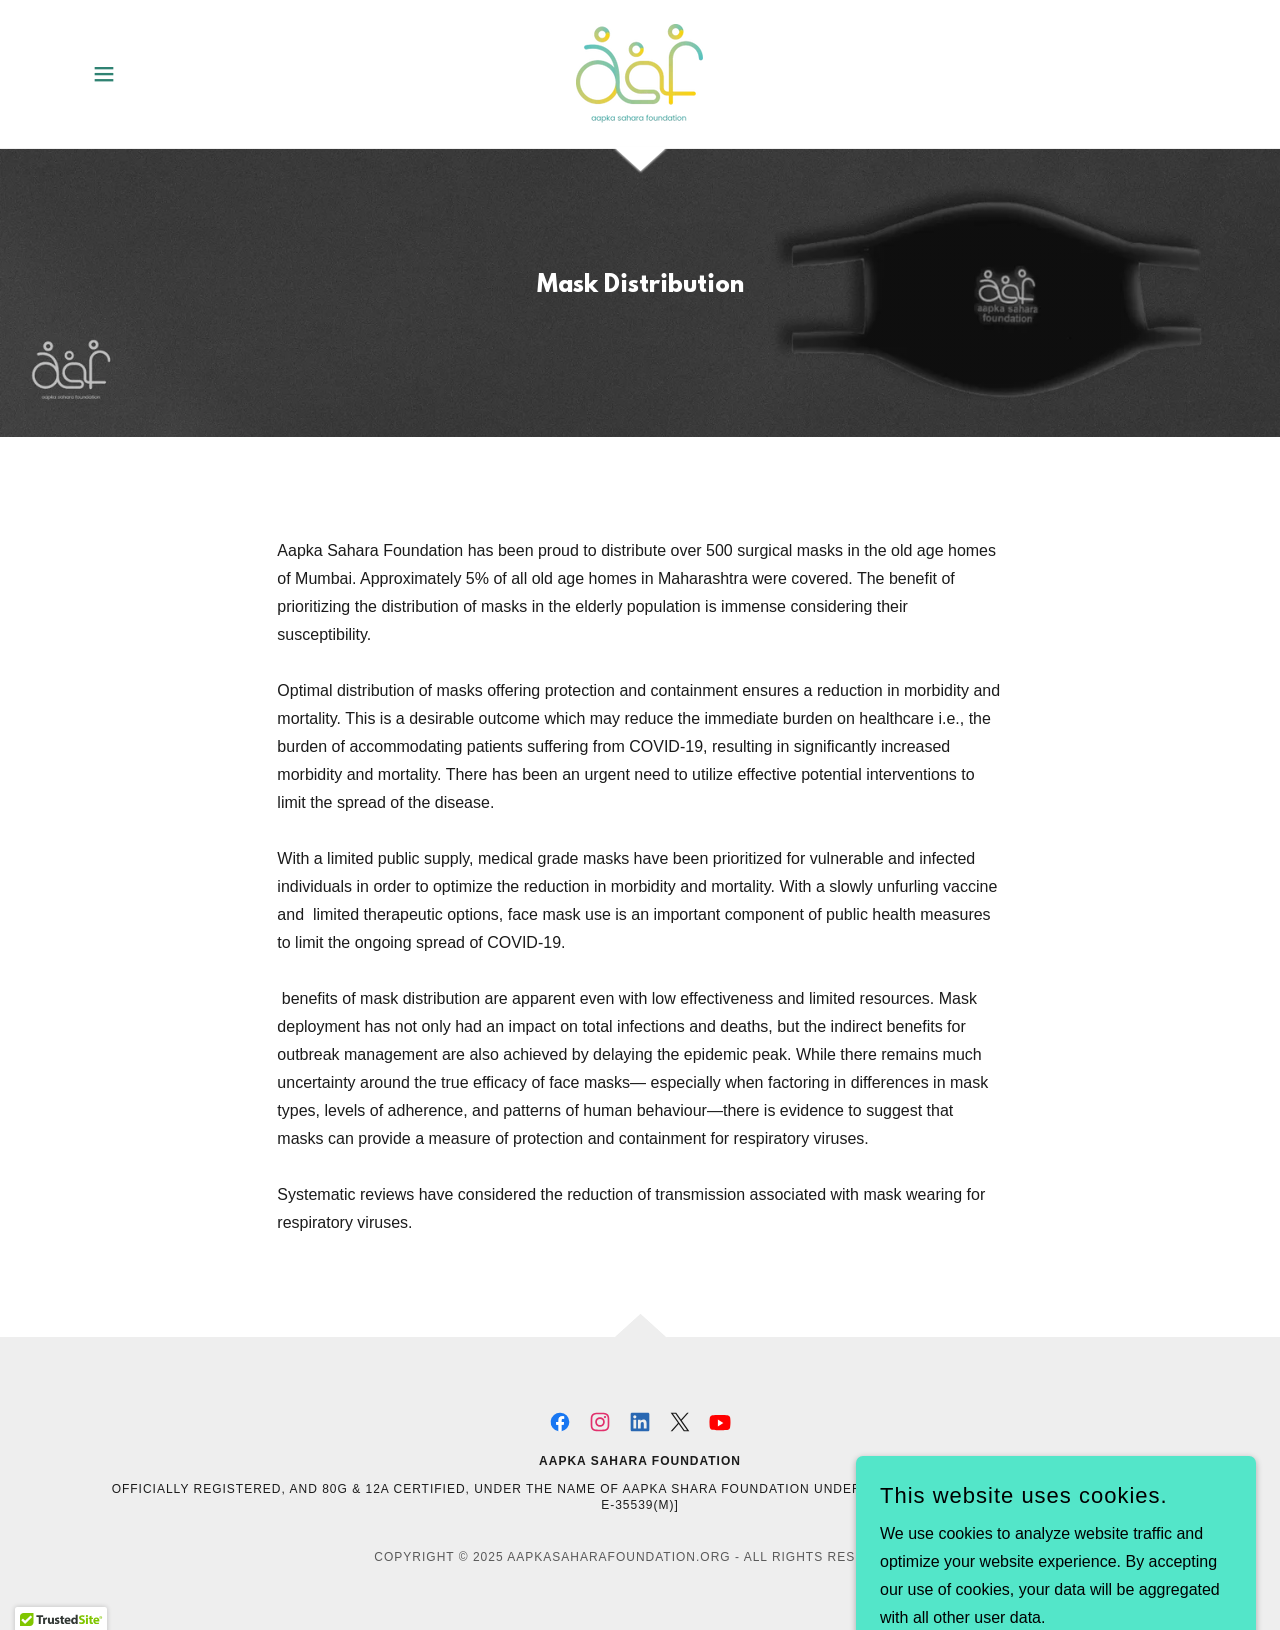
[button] (104, 74)
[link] (639, 72)
